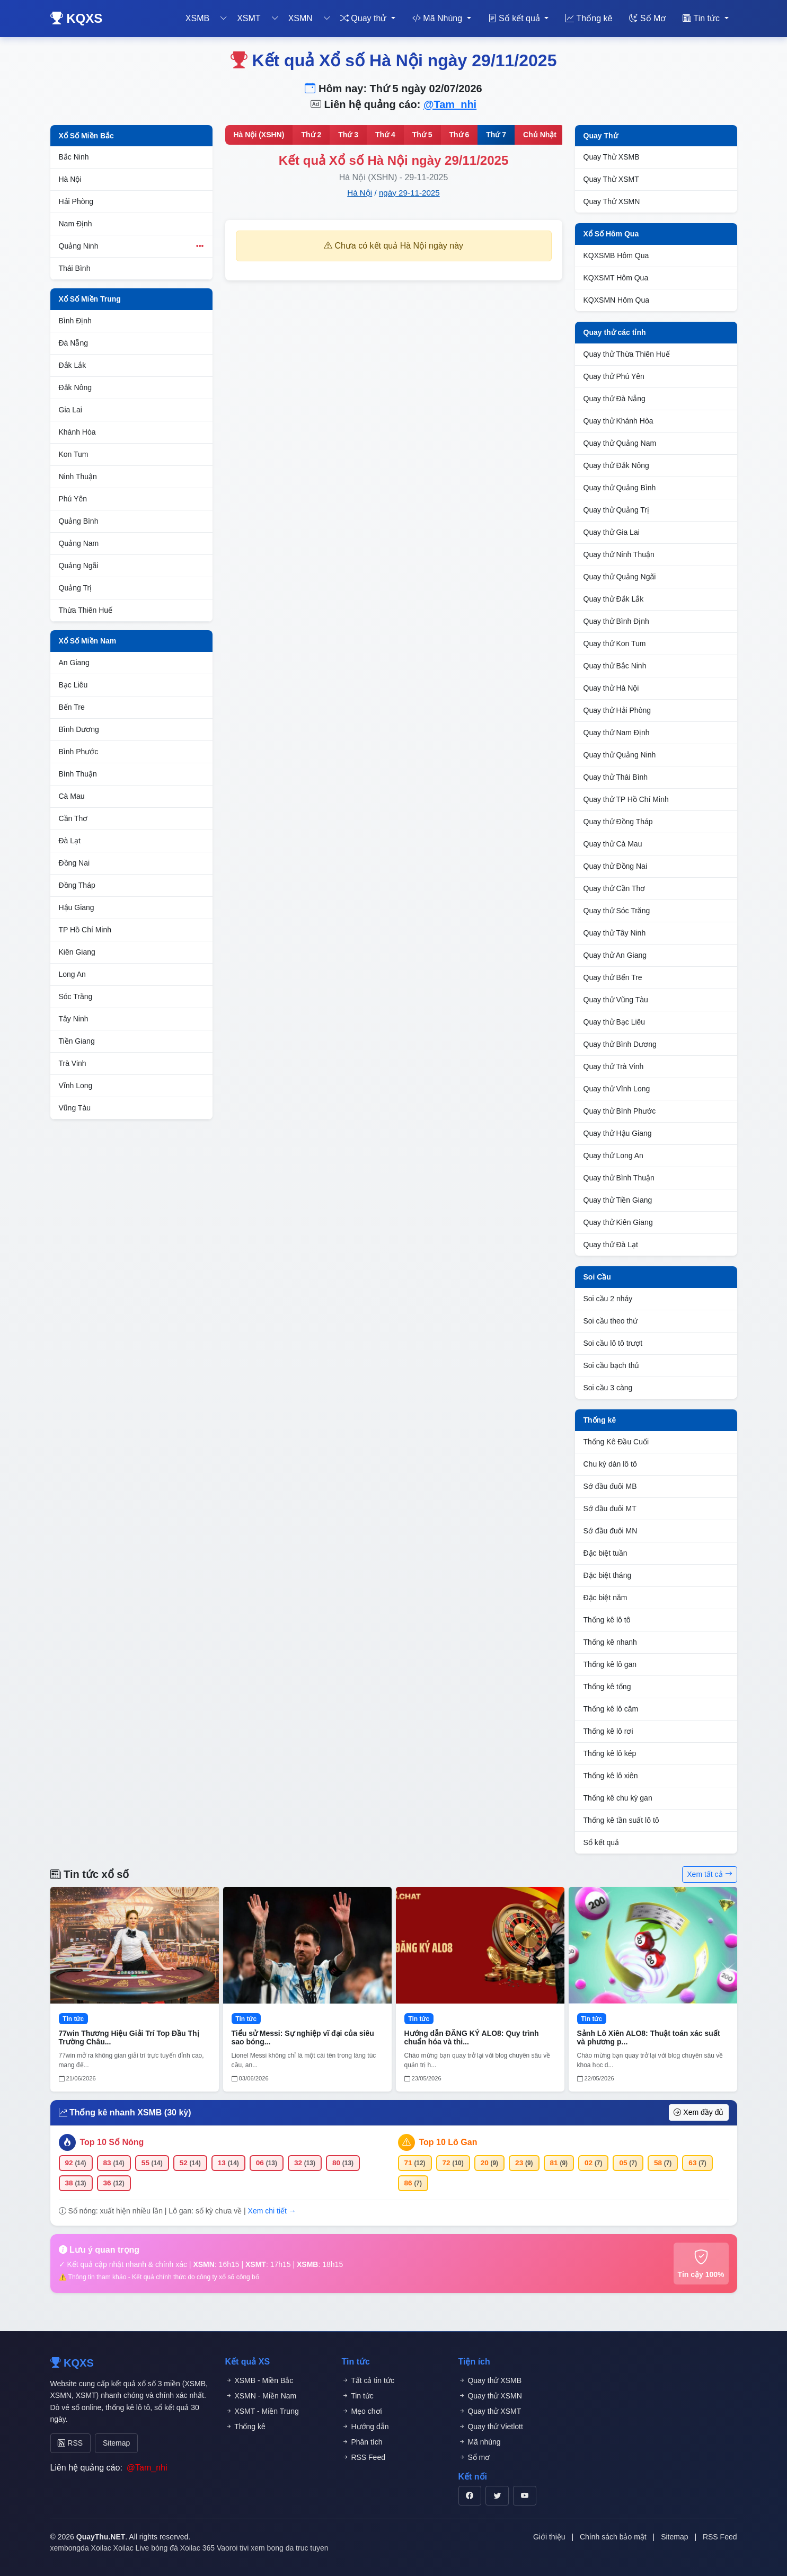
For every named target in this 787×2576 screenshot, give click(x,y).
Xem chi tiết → (272, 2211)
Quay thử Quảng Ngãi (619, 576)
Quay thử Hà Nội (611, 688)
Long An (72, 974)
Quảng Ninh (131, 246)
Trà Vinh (72, 1063)
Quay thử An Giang (615, 955)
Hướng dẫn (365, 2426)
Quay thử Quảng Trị (616, 510)
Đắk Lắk (72, 365)
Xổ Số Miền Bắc (86, 135)
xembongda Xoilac (80, 2544)
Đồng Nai (74, 863)
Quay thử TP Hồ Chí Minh (626, 799)
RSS (67, 2441)
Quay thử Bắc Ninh (615, 665)
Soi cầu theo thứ (610, 1321)
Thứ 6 (459, 134)
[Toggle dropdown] (223, 18)
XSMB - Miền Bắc (259, 2380)
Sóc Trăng (76, 996)
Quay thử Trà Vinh (613, 1066)
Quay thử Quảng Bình (619, 487)
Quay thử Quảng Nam (620, 443)
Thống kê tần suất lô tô (621, 1820)
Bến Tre (72, 707)
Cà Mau (72, 796)
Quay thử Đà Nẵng (614, 398)
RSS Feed (363, 2457)
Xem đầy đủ (698, 2112)
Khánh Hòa (77, 432)
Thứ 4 (385, 134)
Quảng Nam (79, 543)
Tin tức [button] (702, 18)
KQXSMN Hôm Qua (616, 300)
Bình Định (75, 320)
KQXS (76, 18)
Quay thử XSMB (489, 2380)
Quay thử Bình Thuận (619, 1178)
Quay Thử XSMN (611, 201)
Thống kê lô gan (610, 1664)
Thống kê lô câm (611, 1709)
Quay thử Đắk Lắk (613, 599)
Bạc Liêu (73, 685)
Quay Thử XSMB (611, 157)
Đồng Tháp (77, 885)
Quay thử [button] (364, 18)
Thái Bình (75, 268)
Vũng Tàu (75, 1108)
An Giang (74, 662)
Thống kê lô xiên (610, 1775)
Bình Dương (79, 729)
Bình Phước (79, 751)
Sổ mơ (474, 2457)
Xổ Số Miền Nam (88, 641)
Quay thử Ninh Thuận (619, 554)
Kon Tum (74, 454)
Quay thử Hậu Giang (617, 1133)
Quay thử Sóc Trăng (616, 910)
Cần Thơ (73, 818)
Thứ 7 (496, 134)
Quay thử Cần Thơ (614, 888)
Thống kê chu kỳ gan (617, 1798)
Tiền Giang (77, 1041)
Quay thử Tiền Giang (617, 1200)
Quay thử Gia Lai (611, 532)
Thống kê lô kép (609, 1753)
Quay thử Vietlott (490, 2426)
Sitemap (106, 2441)
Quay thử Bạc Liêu (614, 1022)
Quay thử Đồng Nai (615, 866)
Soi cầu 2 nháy (608, 1298)
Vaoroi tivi (233, 2544)
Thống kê (588, 18)
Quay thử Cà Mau (612, 844)
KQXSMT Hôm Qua (616, 278)
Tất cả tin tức (368, 2380)
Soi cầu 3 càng (608, 1387)
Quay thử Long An (613, 1155)
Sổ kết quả (601, 1842)
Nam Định (75, 223)
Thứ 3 (348, 134)
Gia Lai (70, 409)
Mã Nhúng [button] (438, 18)
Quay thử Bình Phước (619, 1111)
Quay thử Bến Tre (612, 977)
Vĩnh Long (76, 1085)
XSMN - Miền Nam (261, 2396)
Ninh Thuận (78, 476)
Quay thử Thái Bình (615, 777)
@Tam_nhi (449, 104)
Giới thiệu (549, 2533)
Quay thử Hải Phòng (617, 710)
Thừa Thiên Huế (86, 610)
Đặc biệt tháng (607, 1575)
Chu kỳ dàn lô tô (610, 1464)
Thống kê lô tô (607, 1620)
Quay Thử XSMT (611, 179)
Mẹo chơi (362, 2411)
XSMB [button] (197, 18)
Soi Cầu (597, 1277)
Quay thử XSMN (490, 2396)
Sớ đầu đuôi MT (609, 1508)
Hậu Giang (76, 907)
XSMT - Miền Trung (262, 2411)
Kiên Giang (77, 952)
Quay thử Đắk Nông (616, 465)
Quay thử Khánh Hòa (618, 421)
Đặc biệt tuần (605, 1553)
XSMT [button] (248, 18)
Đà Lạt (70, 840)
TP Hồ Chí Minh (85, 929)
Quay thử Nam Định (616, 732)
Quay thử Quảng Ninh (619, 755)
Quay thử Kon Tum (614, 643)
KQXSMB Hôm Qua (616, 255)
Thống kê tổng (607, 1686)
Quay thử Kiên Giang (618, 1222)
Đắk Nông (75, 387)
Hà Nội (70, 179)
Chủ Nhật (539, 134)
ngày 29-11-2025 (409, 192)
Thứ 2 (311, 134)
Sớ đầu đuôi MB (610, 1486)
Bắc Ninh (74, 157)
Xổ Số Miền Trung (90, 299)
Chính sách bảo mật (613, 2533)
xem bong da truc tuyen (289, 2544)
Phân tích (362, 2442)
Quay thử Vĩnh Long (616, 1088)
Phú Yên (73, 499)
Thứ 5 (422, 134)
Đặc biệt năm (605, 1597)
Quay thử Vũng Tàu (615, 999)
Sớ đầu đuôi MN (610, 1531)
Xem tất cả (709, 1874)
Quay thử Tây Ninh (614, 933)
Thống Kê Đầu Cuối (616, 1441)
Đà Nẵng (73, 343)
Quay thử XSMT (489, 2411)
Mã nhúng (479, 2442)
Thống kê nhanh (610, 1642)
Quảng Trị (75, 588)
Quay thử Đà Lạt (610, 1244)
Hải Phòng (76, 201)
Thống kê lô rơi (608, 1731)
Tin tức (358, 2396)
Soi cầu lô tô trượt (613, 1343)
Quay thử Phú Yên (613, 376)
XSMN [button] (300, 18)
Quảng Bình (79, 521)
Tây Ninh (74, 1018)
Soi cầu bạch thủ (611, 1365)
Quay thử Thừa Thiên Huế (626, 354)
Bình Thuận (78, 774)
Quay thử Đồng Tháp (618, 821)
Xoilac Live (131, 2544)
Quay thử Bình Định (616, 621)
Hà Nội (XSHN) (259, 134)
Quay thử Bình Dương (620, 1044)
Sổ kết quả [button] (515, 18)
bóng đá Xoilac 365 (183, 2544)
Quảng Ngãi (79, 565)
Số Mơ (647, 18)
